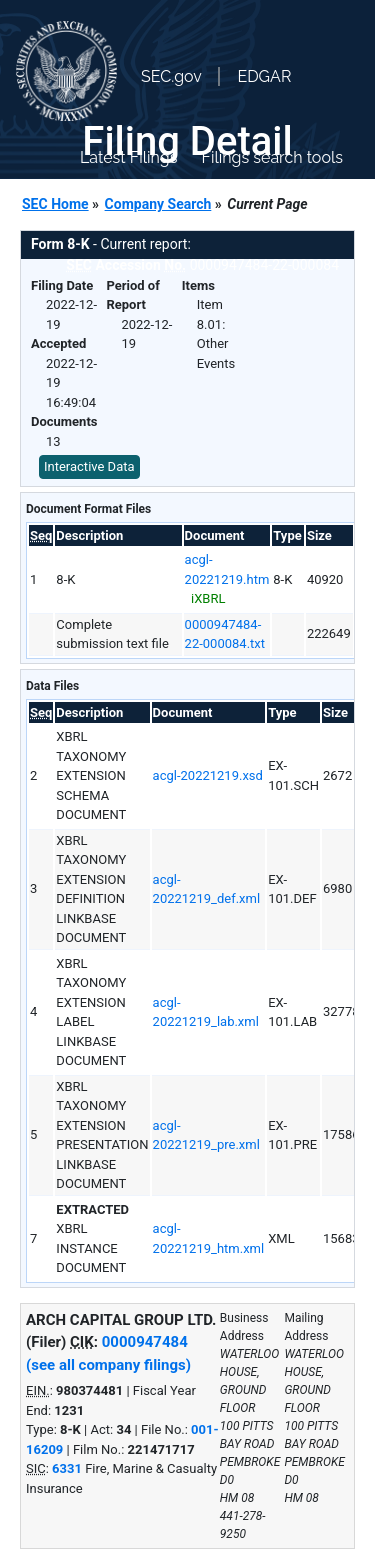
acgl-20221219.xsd (208, 775)
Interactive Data (89, 466)
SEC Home (55, 204)
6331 (67, 1468)
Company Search (158, 204)
